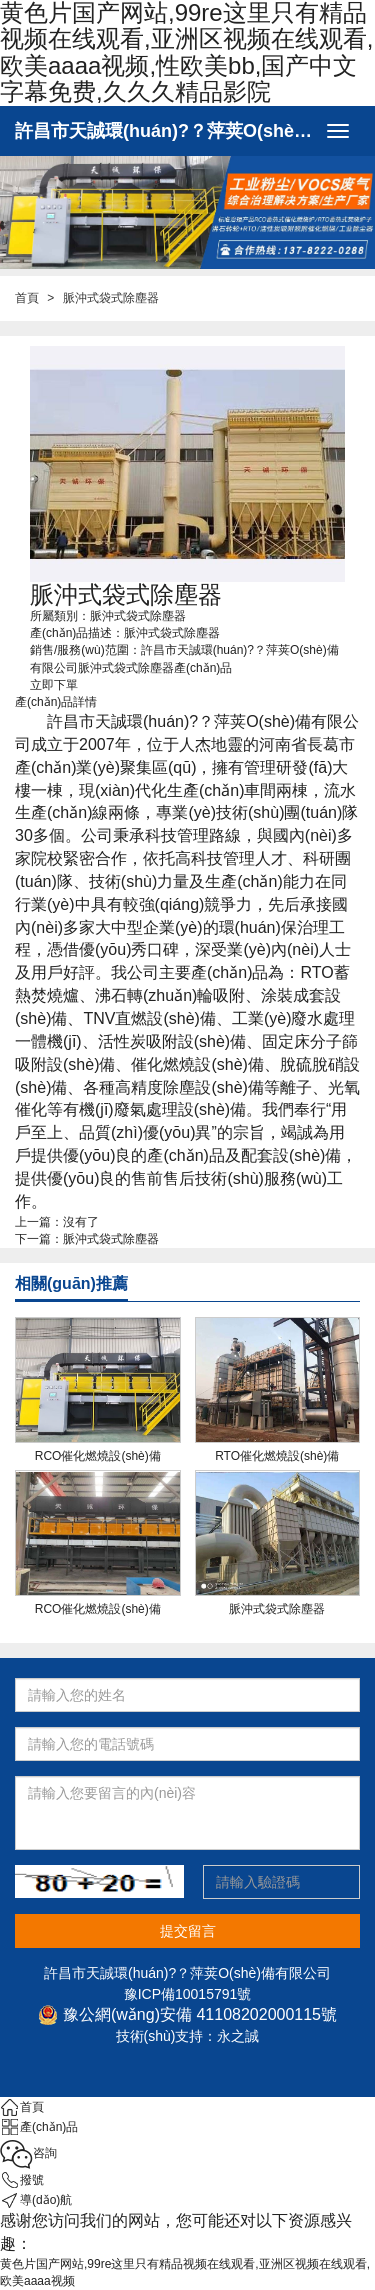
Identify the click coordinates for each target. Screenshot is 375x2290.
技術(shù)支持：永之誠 (188, 2036)
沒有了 (81, 1222)
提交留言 (188, 1931)
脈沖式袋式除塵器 (111, 1239)
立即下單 (54, 685)
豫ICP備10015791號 (188, 1994)
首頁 (27, 298)
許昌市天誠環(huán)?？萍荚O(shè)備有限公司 (165, 131)
